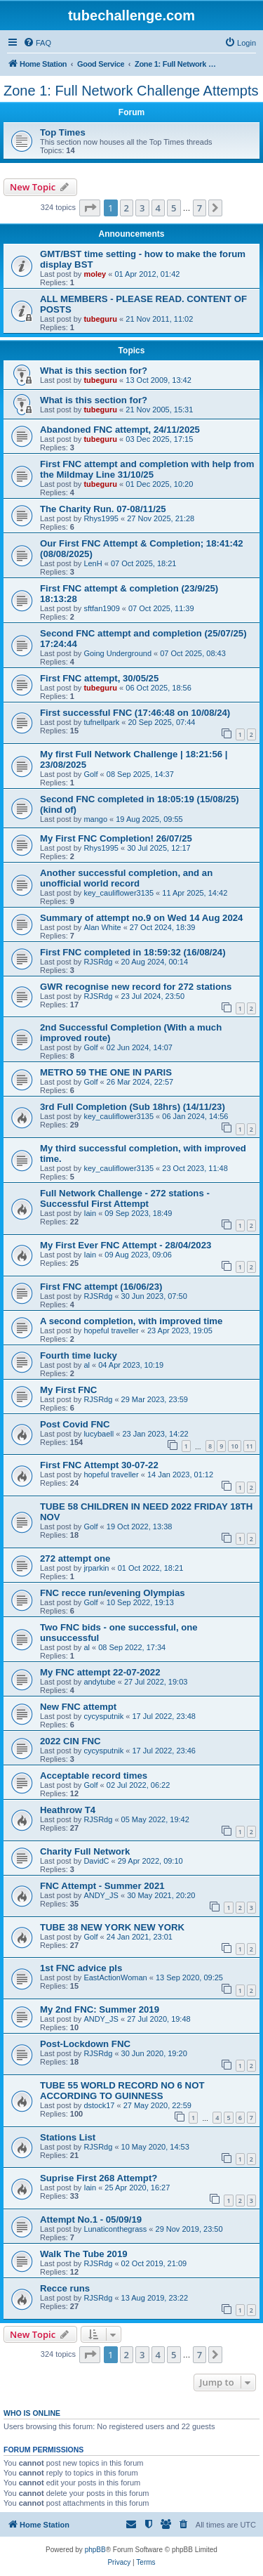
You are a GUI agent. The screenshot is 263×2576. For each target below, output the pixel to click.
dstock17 (98, 2105)
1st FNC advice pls (81, 1968)
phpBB (95, 2550)
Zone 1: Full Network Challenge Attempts (131, 90)
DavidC (96, 1861)
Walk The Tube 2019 (84, 2254)
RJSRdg (97, 961)
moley (94, 274)
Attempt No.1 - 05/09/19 (91, 2219)
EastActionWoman (115, 1977)
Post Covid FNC (75, 1424)
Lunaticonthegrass (115, 2229)
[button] (89, 208)
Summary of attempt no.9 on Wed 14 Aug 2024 (141, 918)
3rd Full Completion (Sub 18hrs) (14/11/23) (132, 1106)
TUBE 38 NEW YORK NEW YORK (112, 1927)
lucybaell (98, 1434)
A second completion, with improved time (131, 1321)
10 (234, 1446)
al (86, 1365)
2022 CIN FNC (70, 1741)
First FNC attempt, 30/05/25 (99, 678)
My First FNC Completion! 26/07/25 (116, 838)
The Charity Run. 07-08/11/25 (103, 509)
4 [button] (158, 208)
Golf (90, 774)
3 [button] (142, 208)
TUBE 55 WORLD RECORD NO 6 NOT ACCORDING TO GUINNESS (122, 2090)
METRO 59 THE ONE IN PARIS (106, 1072)
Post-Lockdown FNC (85, 2044)
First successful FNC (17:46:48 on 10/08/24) (135, 712)
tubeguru (100, 319)
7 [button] (199, 208)
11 (249, 1446)
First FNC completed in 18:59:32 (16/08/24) (133, 952)
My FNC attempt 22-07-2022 (100, 1672)
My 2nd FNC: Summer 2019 (99, 2009)
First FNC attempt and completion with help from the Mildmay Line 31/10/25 (147, 469)
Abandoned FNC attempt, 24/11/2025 (120, 429)
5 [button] (173, 208)
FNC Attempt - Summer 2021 (102, 1886)
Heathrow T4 (67, 1810)
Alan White (102, 927)
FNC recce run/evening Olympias (112, 1593)
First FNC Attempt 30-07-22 (99, 1465)
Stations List (67, 2137)
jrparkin (96, 1568)
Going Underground (117, 653)
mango (95, 819)
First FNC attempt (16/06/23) (101, 1286)
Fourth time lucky (78, 1355)
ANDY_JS (101, 1895)
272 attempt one (75, 1558)
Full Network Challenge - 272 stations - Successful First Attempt (125, 1198)
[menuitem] (37, 42)
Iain (89, 1213)
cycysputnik (103, 1716)
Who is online (32, 2413)
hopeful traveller (110, 1330)
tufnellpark (101, 722)
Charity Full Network (85, 1851)
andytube (99, 1682)
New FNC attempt (78, 1706)
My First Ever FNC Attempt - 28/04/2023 (125, 1245)
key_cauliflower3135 (118, 893)
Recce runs (65, 2288)
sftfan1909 (101, 608)
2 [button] (126, 208)
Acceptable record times (93, 1775)
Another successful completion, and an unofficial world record (126, 878)
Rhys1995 (101, 518)
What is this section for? (93, 370)
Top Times (63, 132)
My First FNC (68, 1390)
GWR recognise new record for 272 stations (135, 986)
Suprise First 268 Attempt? (98, 2178)
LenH (92, 563)
